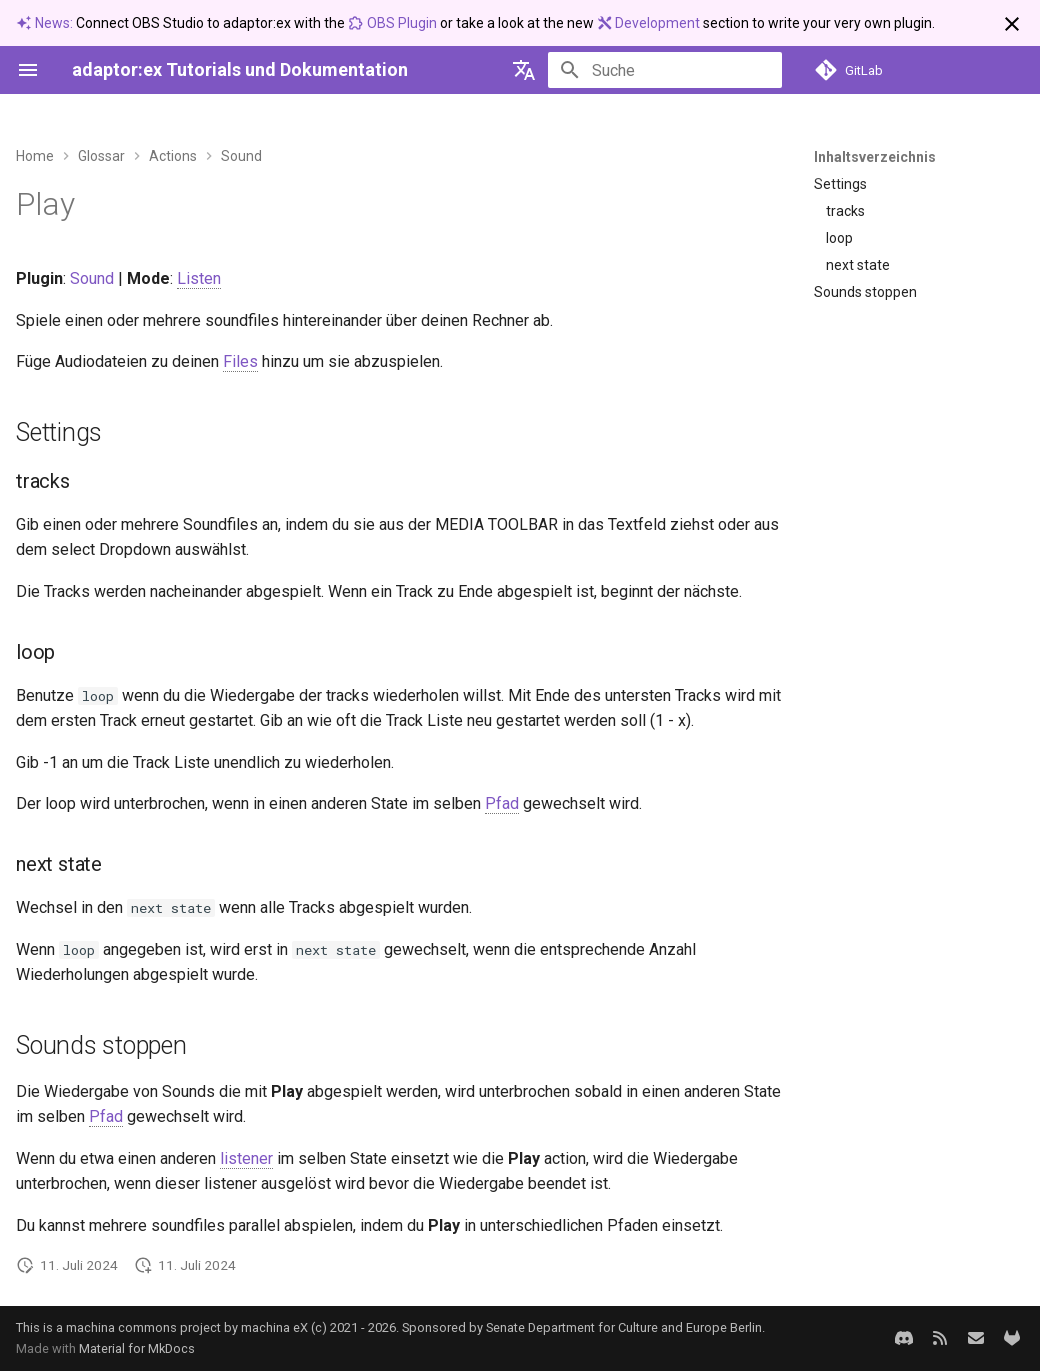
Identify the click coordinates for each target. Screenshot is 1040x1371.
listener (246, 1158)
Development (650, 23)
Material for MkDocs (137, 1348)
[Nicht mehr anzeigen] (1012, 24)
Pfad (502, 803)
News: (46, 23)
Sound (92, 278)
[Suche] (665, 70)
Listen (199, 278)
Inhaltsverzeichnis (875, 157)
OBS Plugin (394, 23)
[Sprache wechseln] (524, 70)
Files (240, 361)
